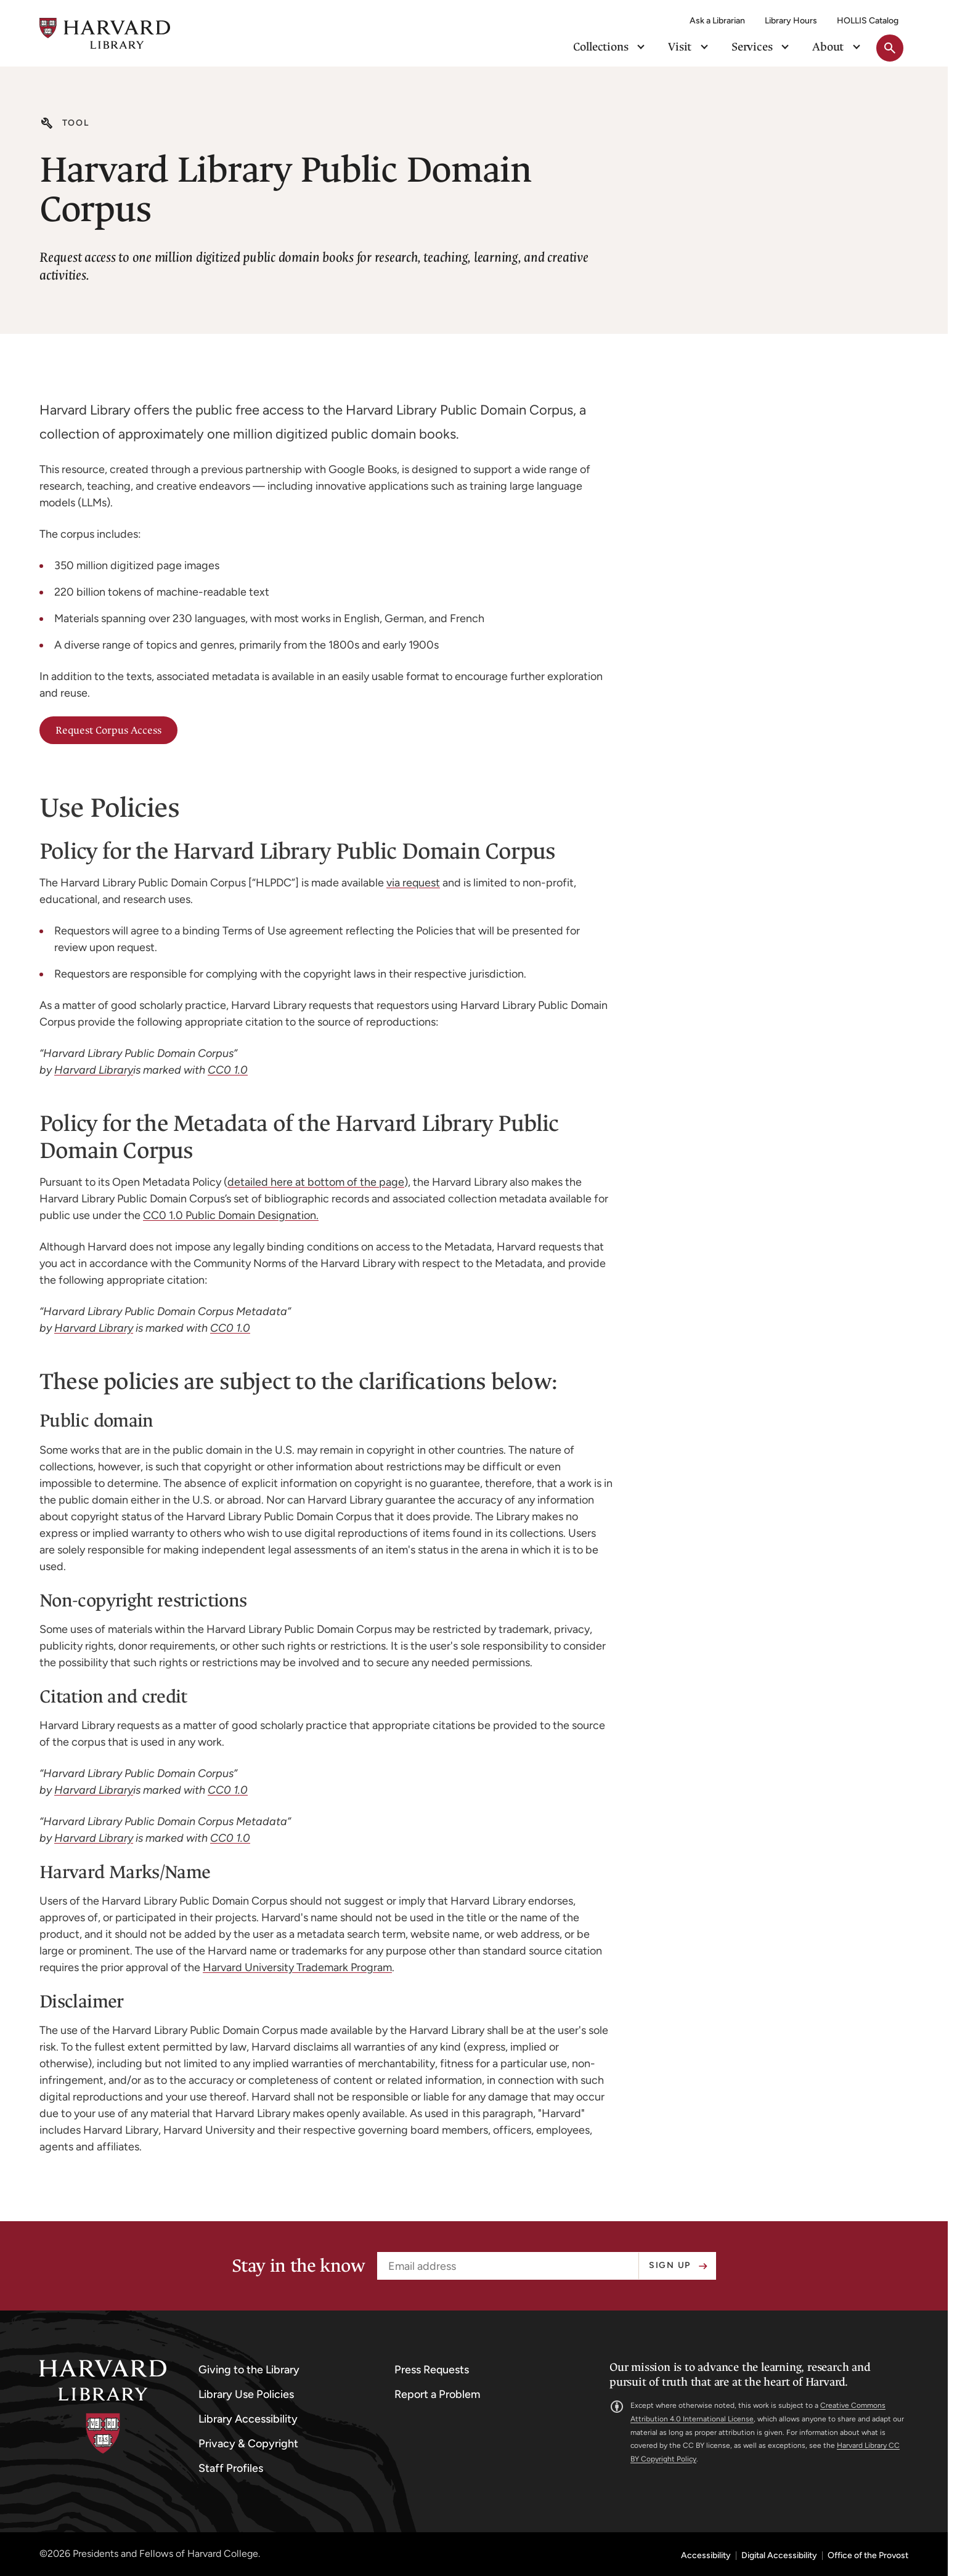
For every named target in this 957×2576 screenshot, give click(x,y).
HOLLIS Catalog (867, 20)
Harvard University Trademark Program (297, 1967)
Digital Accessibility (779, 2555)
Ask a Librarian (717, 20)
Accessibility (706, 2555)
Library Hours (791, 20)
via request (413, 882)
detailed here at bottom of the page (315, 1182)
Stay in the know (298, 2266)
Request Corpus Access (108, 730)
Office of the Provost (868, 2555)
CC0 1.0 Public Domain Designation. (231, 1215)
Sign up (670, 2265)
